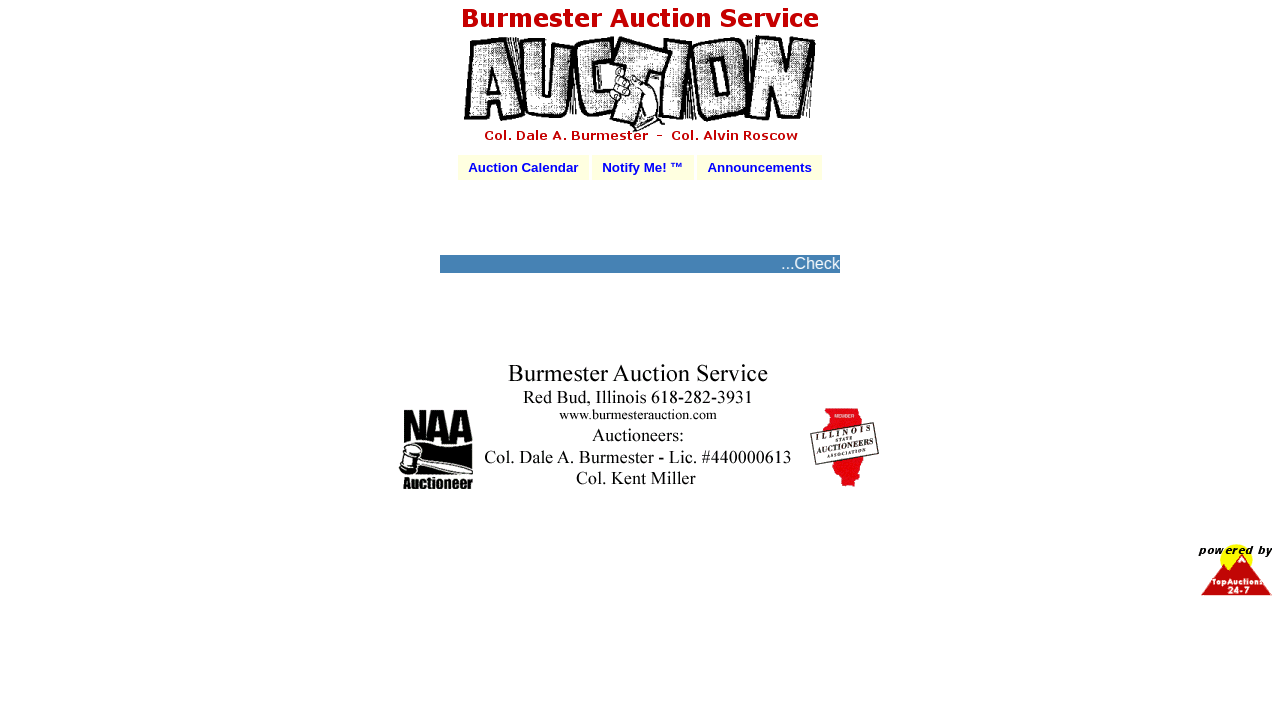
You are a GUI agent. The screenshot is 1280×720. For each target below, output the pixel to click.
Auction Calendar (523, 167)
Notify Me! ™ (642, 167)
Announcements (759, 167)
